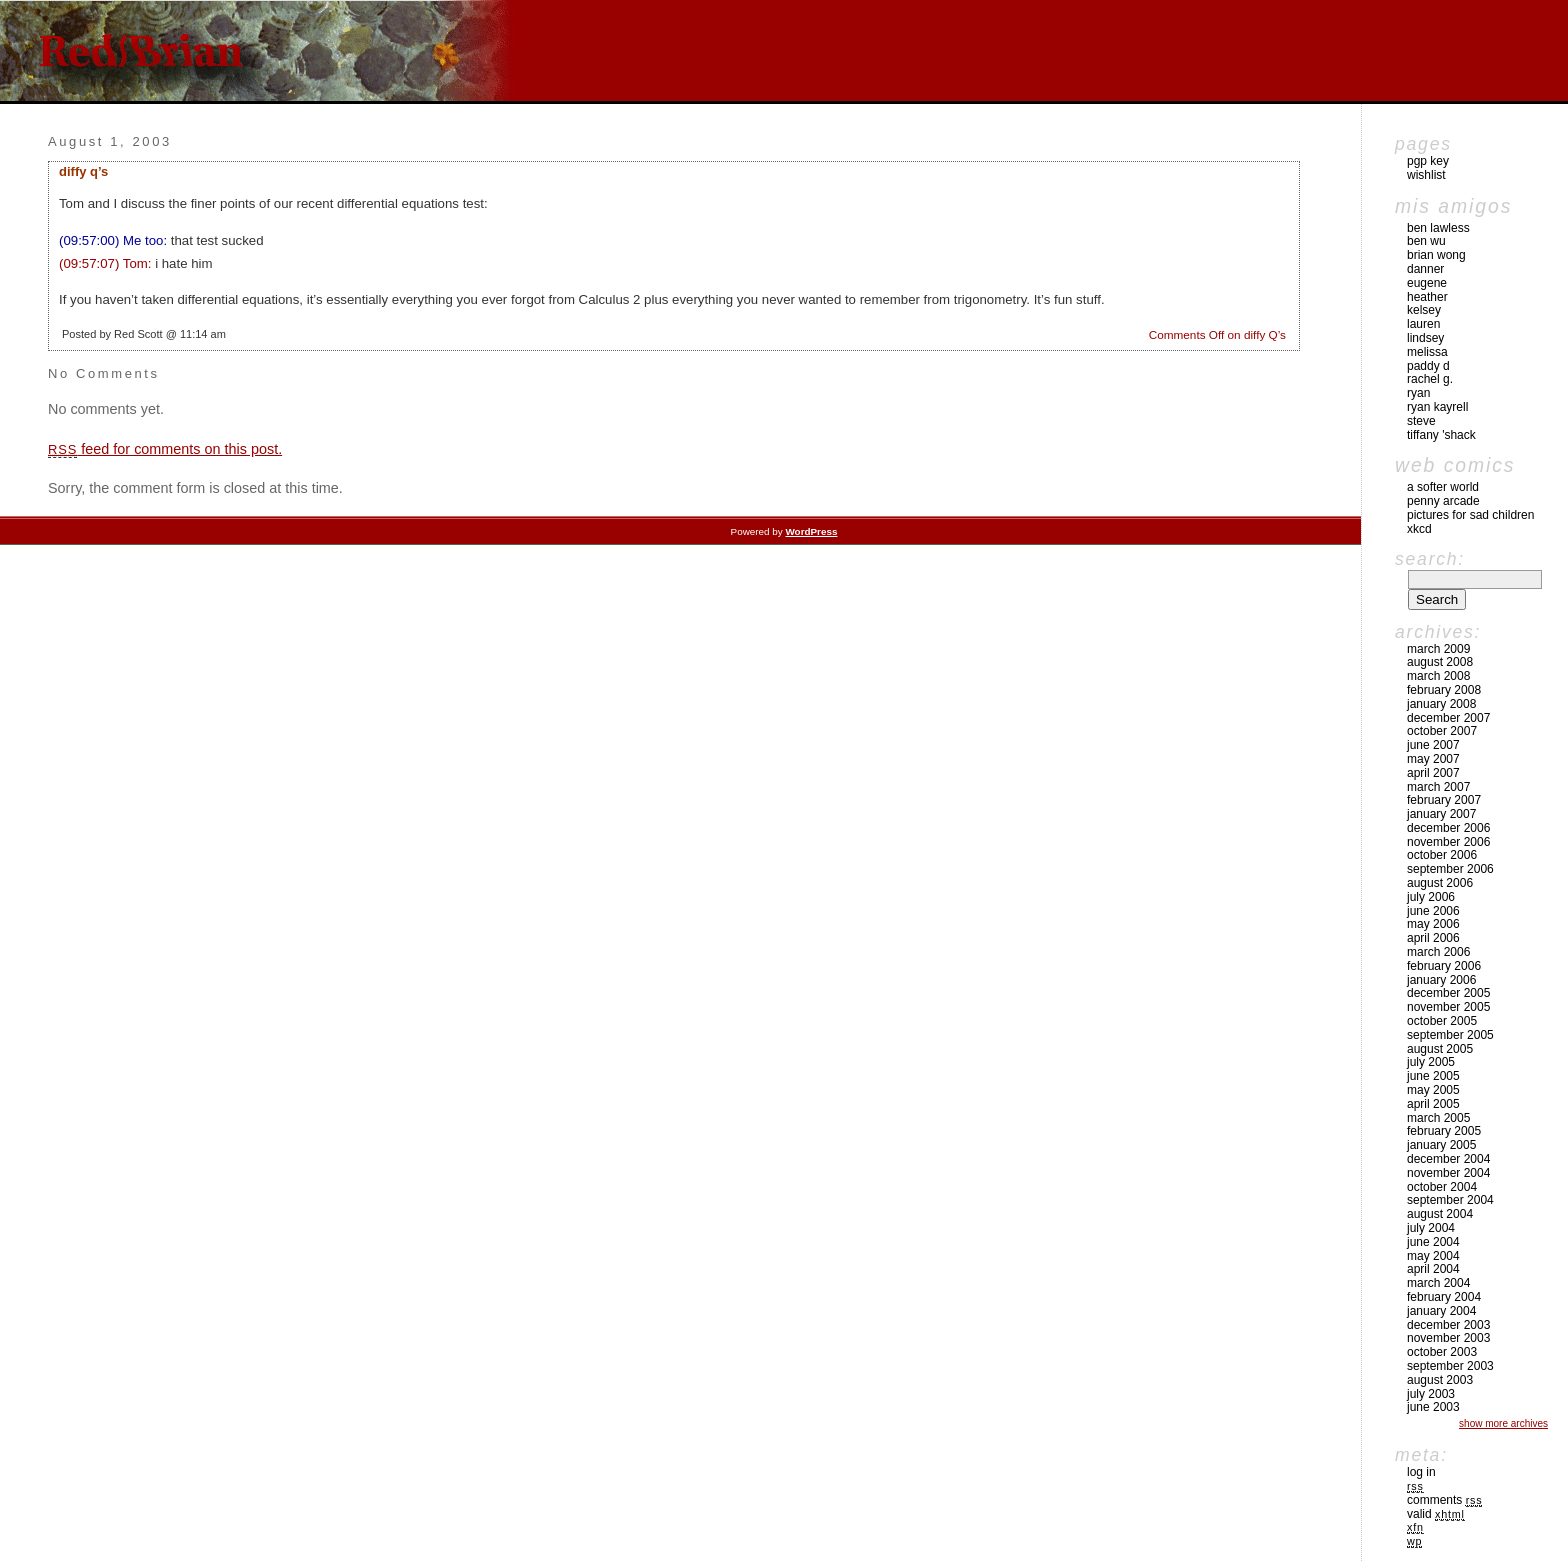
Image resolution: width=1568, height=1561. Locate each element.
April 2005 (1433, 1104)
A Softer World (1443, 487)
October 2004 (1442, 1187)
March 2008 (1438, 676)
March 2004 (1438, 1283)
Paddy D (1428, 366)
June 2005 (1433, 1076)
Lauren (1423, 324)
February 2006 (1444, 966)
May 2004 (1433, 1256)
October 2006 (1442, 855)
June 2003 (1433, 1407)
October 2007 (1442, 731)
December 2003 (1448, 1325)
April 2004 (1433, 1269)
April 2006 (1433, 938)
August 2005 (1440, 1049)
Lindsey (1425, 338)
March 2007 (1438, 787)
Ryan (1418, 393)
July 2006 (1431, 897)
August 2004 (1440, 1214)
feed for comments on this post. (165, 449)
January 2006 (1441, 980)
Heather (1427, 297)
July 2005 (1431, 1062)
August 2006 (1440, 883)
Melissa (1427, 352)
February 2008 (1444, 690)
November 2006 (1448, 842)
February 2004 (1444, 1297)
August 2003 (1440, 1380)
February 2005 (1444, 1131)
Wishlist (1426, 175)
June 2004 (1433, 1242)
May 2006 (1433, 924)
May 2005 (1433, 1090)
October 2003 (1442, 1352)
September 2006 (1450, 869)
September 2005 (1450, 1035)
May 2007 (1433, 759)
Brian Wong (1436, 255)
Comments (1444, 1500)
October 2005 (1442, 1021)
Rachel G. (1430, 379)
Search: (1430, 559)
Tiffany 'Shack (1441, 435)
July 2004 (1431, 1228)
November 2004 (1448, 1173)
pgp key (1428, 161)
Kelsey (1424, 310)
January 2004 (1441, 1311)
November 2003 (1448, 1338)
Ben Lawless (1438, 228)
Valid (1436, 1514)
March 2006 (1438, 952)
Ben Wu (1426, 241)
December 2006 (1448, 828)
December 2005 (1448, 993)
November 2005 (1448, 1007)
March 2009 (1438, 649)
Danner (1425, 269)
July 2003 (1431, 1394)
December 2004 (1448, 1159)
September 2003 (1450, 1366)
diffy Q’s (83, 171)
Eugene (1427, 283)
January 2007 (1441, 814)
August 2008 (1440, 662)
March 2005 (1438, 1118)
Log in (1421, 1472)
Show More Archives (1503, 1423)
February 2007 (1444, 800)
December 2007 (1448, 718)
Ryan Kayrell (1437, 407)
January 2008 (1441, 704)
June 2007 (1433, 745)
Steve (1421, 421)
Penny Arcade (1443, 501)
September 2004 (1450, 1200)
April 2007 (1433, 773)
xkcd (1419, 529)
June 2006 (1433, 911)
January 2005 (1441, 1145)
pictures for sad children (1470, 515)
